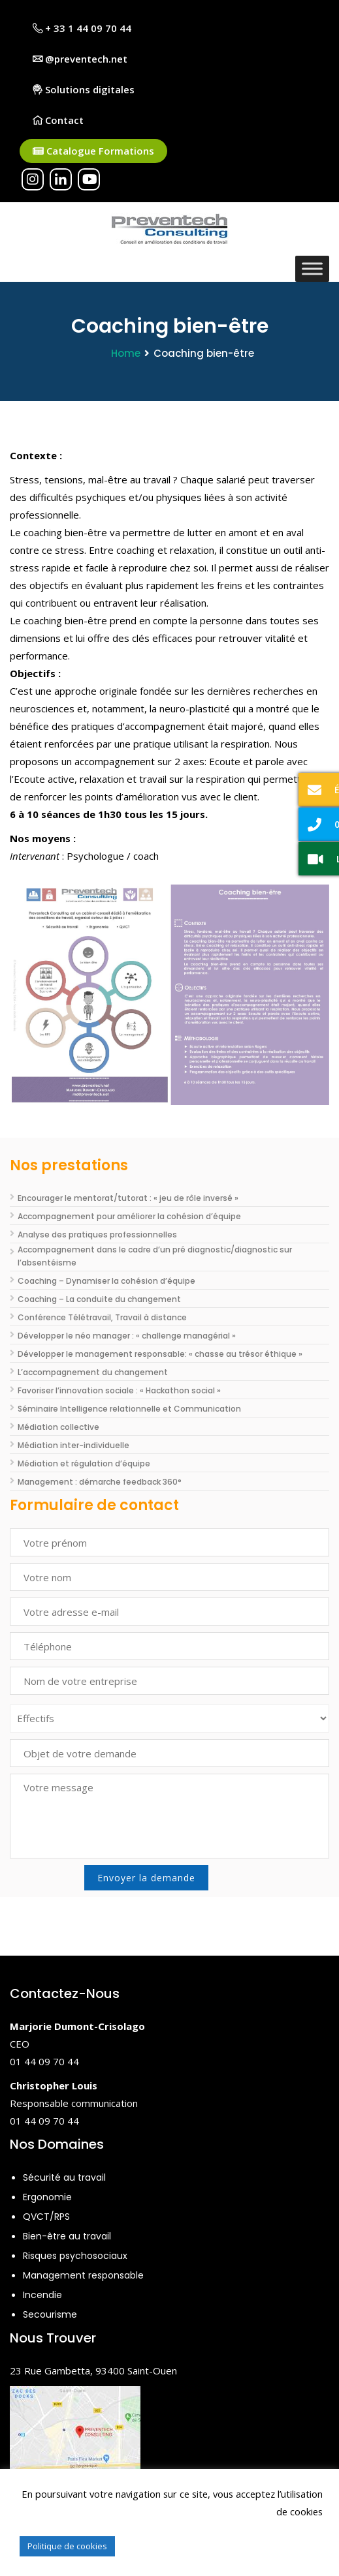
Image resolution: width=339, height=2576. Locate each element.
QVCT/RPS (46, 2216)
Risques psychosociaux (75, 2255)
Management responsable (83, 2275)
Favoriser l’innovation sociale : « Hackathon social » (119, 1390)
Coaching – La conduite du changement (99, 1299)
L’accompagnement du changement (93, 1372)
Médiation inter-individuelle (73, 1445)
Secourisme (50, 2314)
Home (125, 353)
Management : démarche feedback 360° (100, 1481)
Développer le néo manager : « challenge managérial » (127, 1335)
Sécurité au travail (64, 2177)
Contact (58, 120)
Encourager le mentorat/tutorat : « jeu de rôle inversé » (128, 1198)
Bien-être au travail (67, 2236)
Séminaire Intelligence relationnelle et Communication (129, 1408)
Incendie (42, 2294)
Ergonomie (47, 2197)
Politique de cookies (67, 2546)
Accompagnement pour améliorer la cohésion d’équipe (129, 1216)
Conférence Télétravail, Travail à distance (102, 1317)
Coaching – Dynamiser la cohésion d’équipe (106, 1280)
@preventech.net (80, 58)
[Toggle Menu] (312, 268)
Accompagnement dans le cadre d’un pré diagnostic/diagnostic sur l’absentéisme (155, 1256)
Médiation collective (58, 1426)
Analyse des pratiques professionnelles (97, 1234)
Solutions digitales (84, 89)
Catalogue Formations (93, 151)
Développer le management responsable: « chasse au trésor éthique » (160, 1353)
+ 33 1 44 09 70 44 (82, 28)
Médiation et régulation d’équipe (84, 1463)
